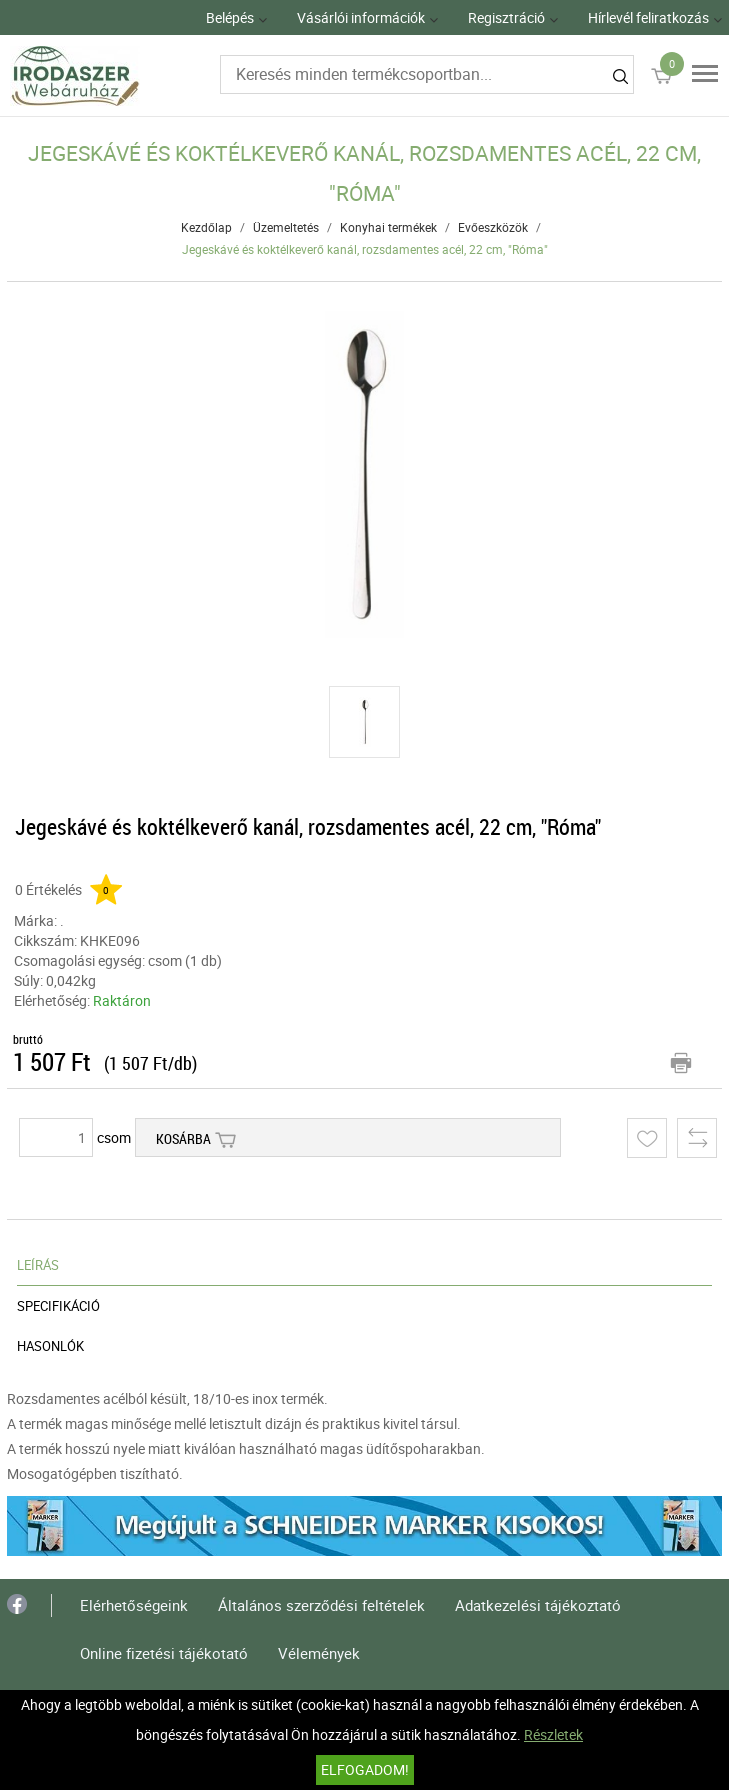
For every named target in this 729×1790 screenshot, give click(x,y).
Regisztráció (506, 17)
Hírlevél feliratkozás (648, 17)
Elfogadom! (365, 1769)
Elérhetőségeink (134, 1605)
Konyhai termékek (388, 227)
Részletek (553, 1734)
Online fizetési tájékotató (164, 1653)
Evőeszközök (493, 227)
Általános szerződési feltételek (321, 1605)
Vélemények (319, 1653)
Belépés (230, 17)
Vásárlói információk (361, 17)
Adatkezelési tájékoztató (538, 1605)
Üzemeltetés (286, 227)
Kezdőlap (206, 227)
